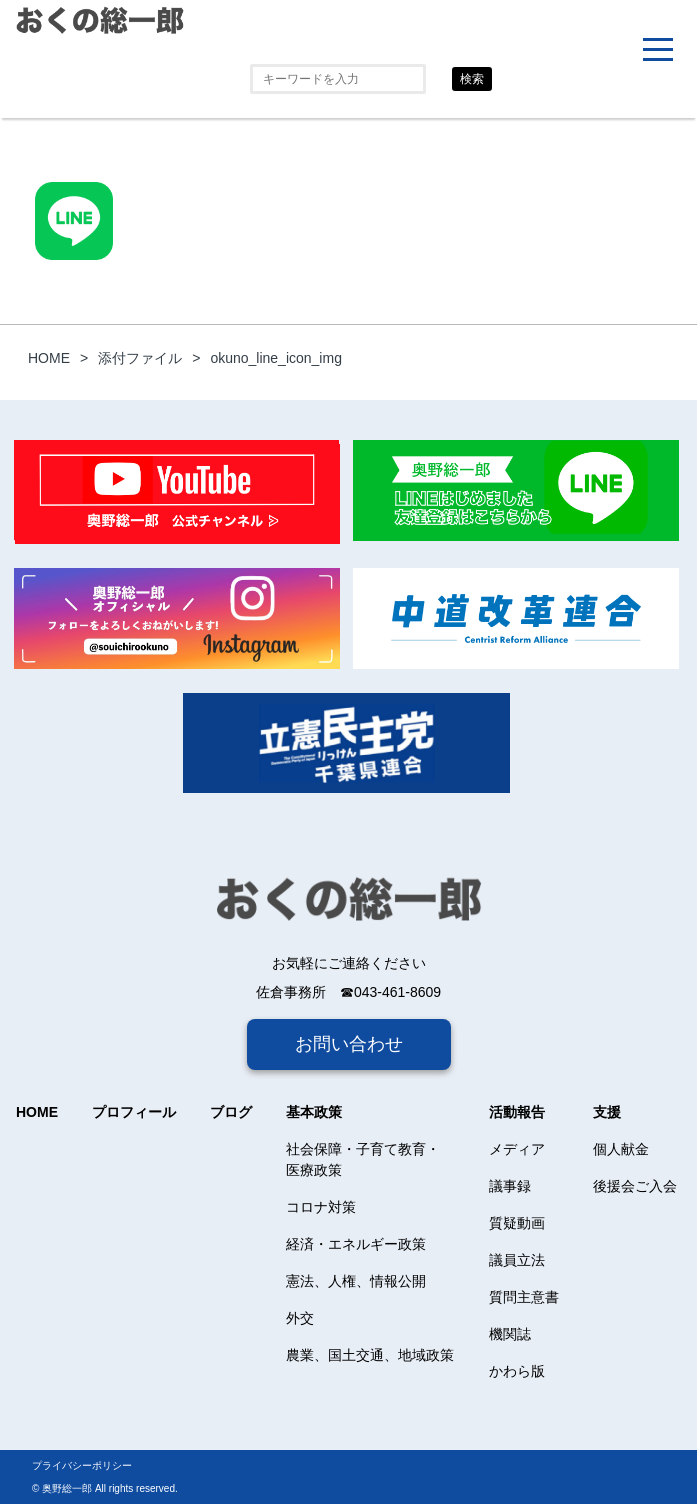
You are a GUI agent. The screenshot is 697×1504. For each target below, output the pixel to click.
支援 (607, 1112)
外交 (300, 1318)
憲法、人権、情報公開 (356, 1281)
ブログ (231, 1112)
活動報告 (517, 1112)
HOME (37, 1112)
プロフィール (134, 1112)
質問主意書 (524, 1297)
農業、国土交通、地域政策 (370, 1355)
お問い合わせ (349, 1044)
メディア (517, 1149)
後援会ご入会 (635, 1186)
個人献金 (621, 1149)
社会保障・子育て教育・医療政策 (363, 1159)
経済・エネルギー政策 (356, 1244)
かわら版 (517, 1371)
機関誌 (510, 1334)
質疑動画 (517, 1223)
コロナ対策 (321, 1207)
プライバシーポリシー (82, 1465)
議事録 (510, 1186)
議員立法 (517, 1260)
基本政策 (314, 1112)
